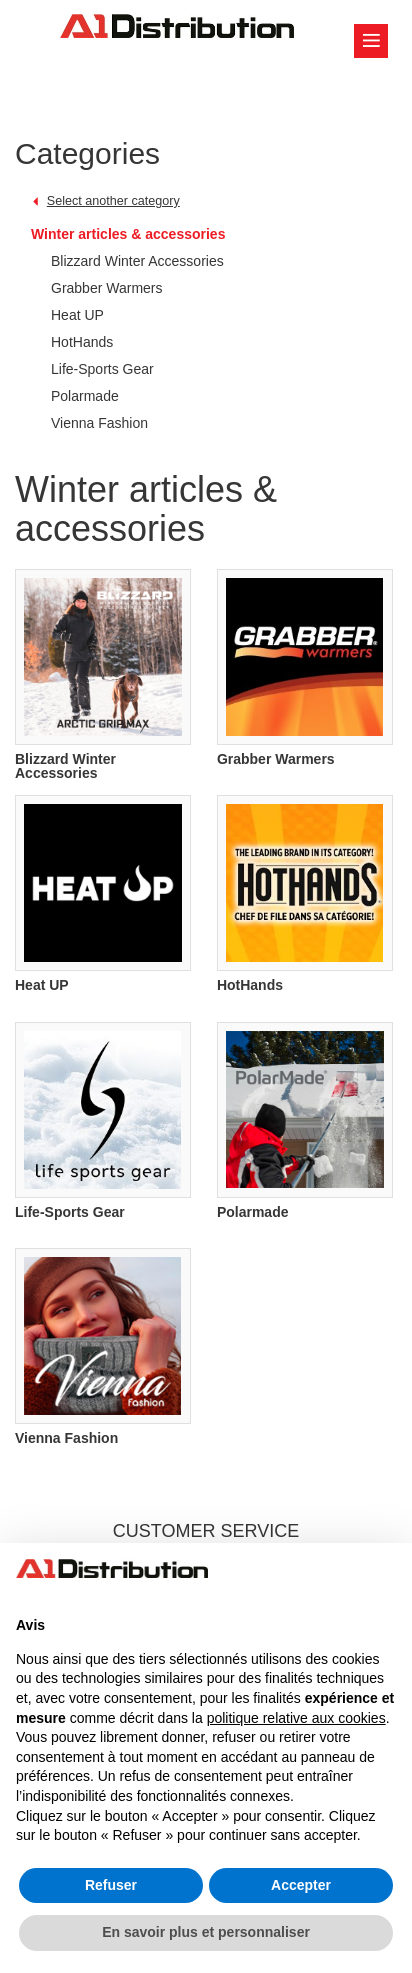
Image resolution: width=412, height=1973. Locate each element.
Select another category (113, 201)
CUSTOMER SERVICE (206, 1531)
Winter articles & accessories (128, 234)
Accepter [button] (301, 1885)
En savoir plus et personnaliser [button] (206, 1932)
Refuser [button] (111, 1885)
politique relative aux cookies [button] (296, 1718)
